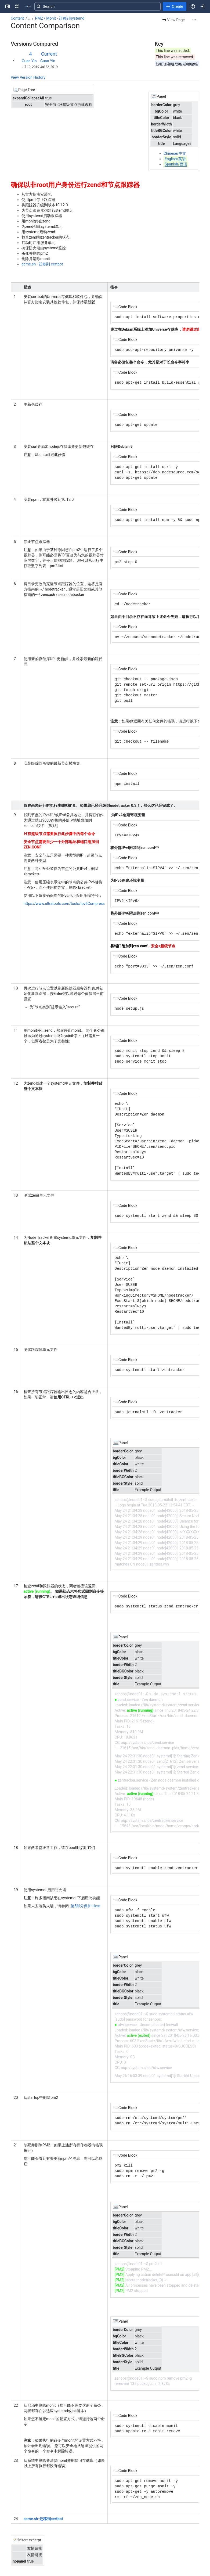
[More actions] (194, 20)
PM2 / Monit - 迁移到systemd (60, 18)
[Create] (174, 6)
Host (86, 1906)
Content (17, 18)
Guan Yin (29, 61)
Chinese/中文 (175, 153)
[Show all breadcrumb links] (29, 18)
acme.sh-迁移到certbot (43, 2518)
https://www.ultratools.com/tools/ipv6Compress (64, 903)
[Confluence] (28, 6)
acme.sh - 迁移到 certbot (42, 264)
